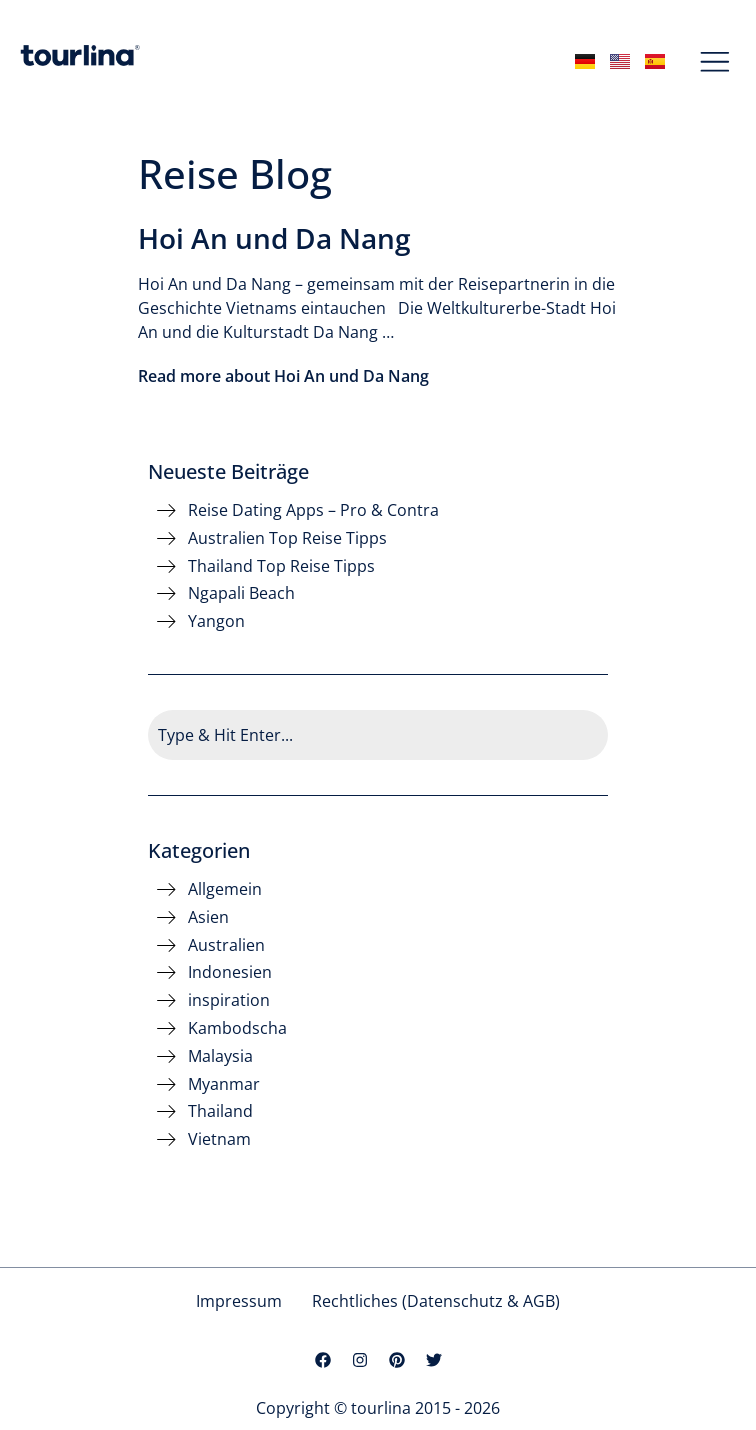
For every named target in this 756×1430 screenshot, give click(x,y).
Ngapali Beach (241, 593)
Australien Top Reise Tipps (287, 538)
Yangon (216, 621)
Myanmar (224, 1084)
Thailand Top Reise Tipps (281, 566)
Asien (208, 917)
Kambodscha (237, 1028)
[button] (715, 63)
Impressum (239, 1301)
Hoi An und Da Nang (274, 238)
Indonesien (230, 972)
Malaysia (220, 1056)
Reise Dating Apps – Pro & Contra (313, 510)
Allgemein (225, 889)
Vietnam (219, 1139)
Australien (226, 945)
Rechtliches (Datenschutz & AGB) (436, 1301)
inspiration (229, 1000)
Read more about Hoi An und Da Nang (283, 376)
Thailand (220, 1111)
